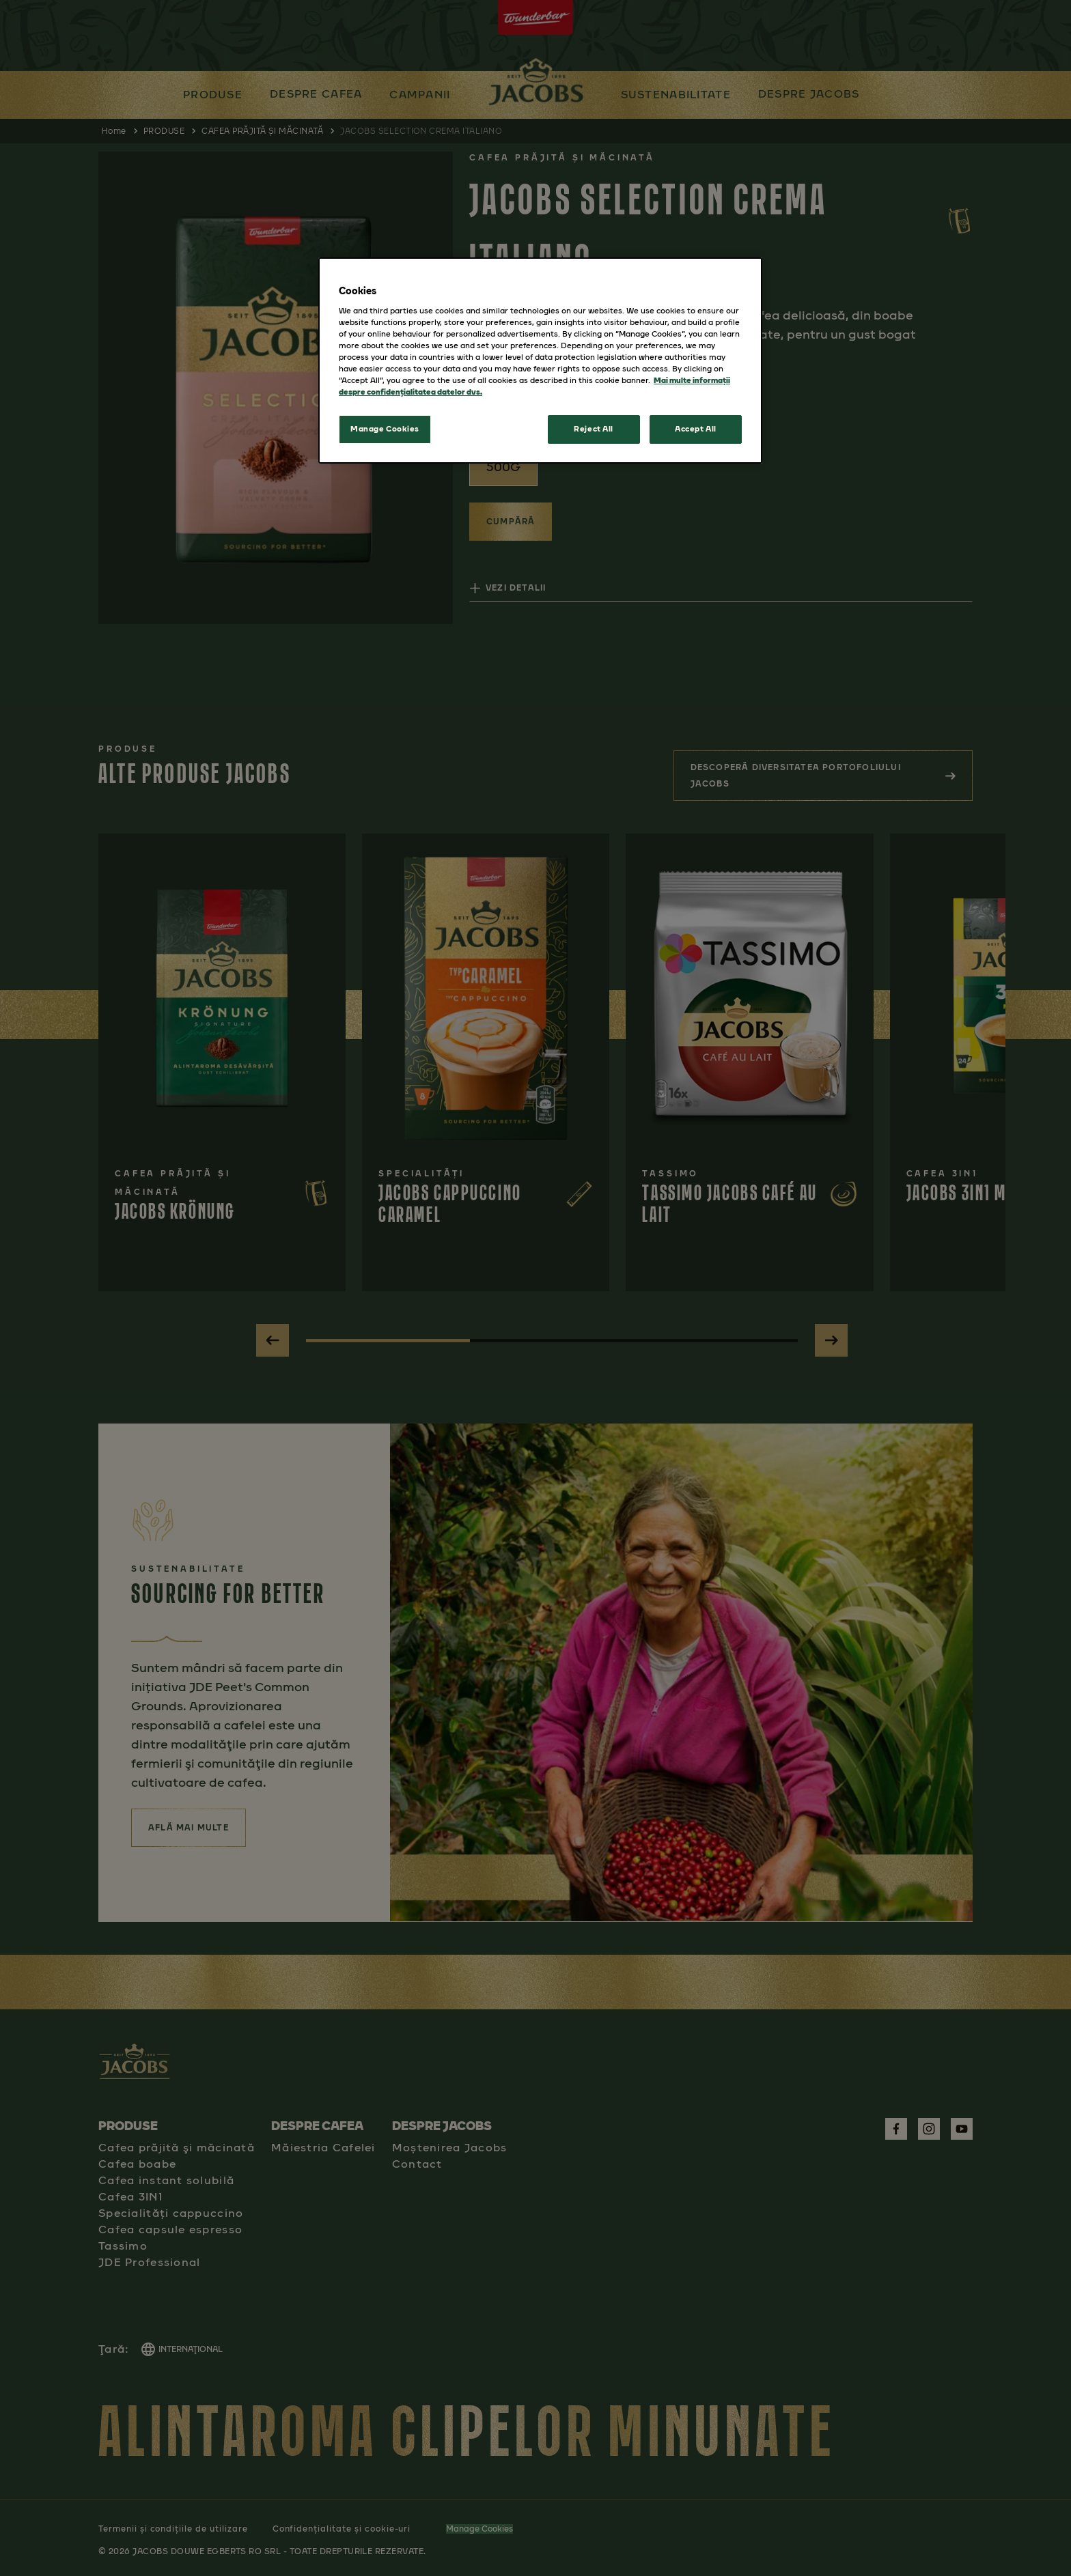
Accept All (696, 429)
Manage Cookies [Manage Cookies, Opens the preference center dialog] (384, 429)
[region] (540, 360)
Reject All (593, 429)
